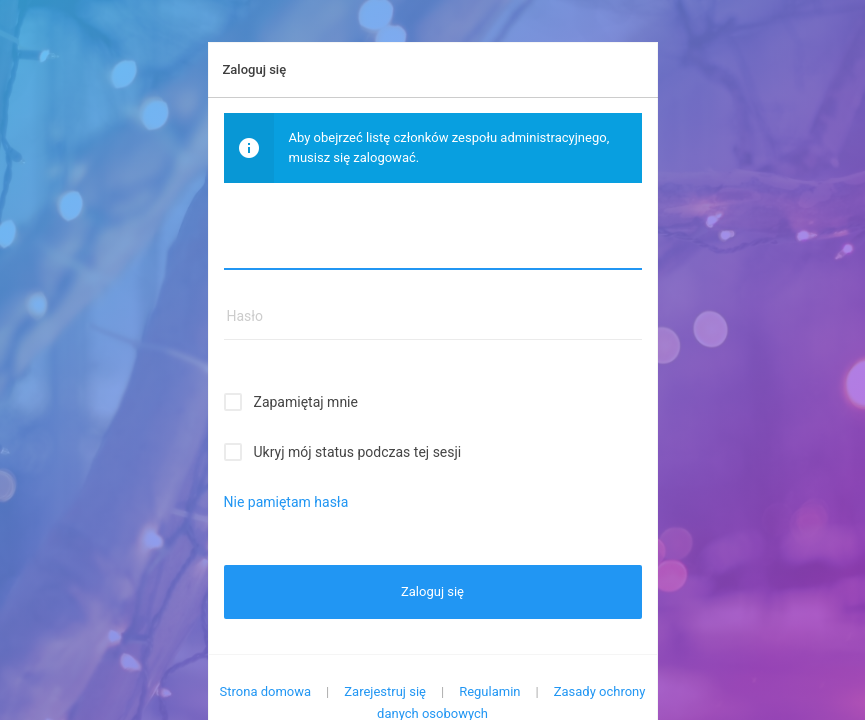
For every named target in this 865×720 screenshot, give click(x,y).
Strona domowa (266, 691)
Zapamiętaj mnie (306, 402)
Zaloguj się (432, 591)
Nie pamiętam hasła (286, 502)
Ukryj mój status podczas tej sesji (358, 452)
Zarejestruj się (385, 691)
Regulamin (489, 691)
